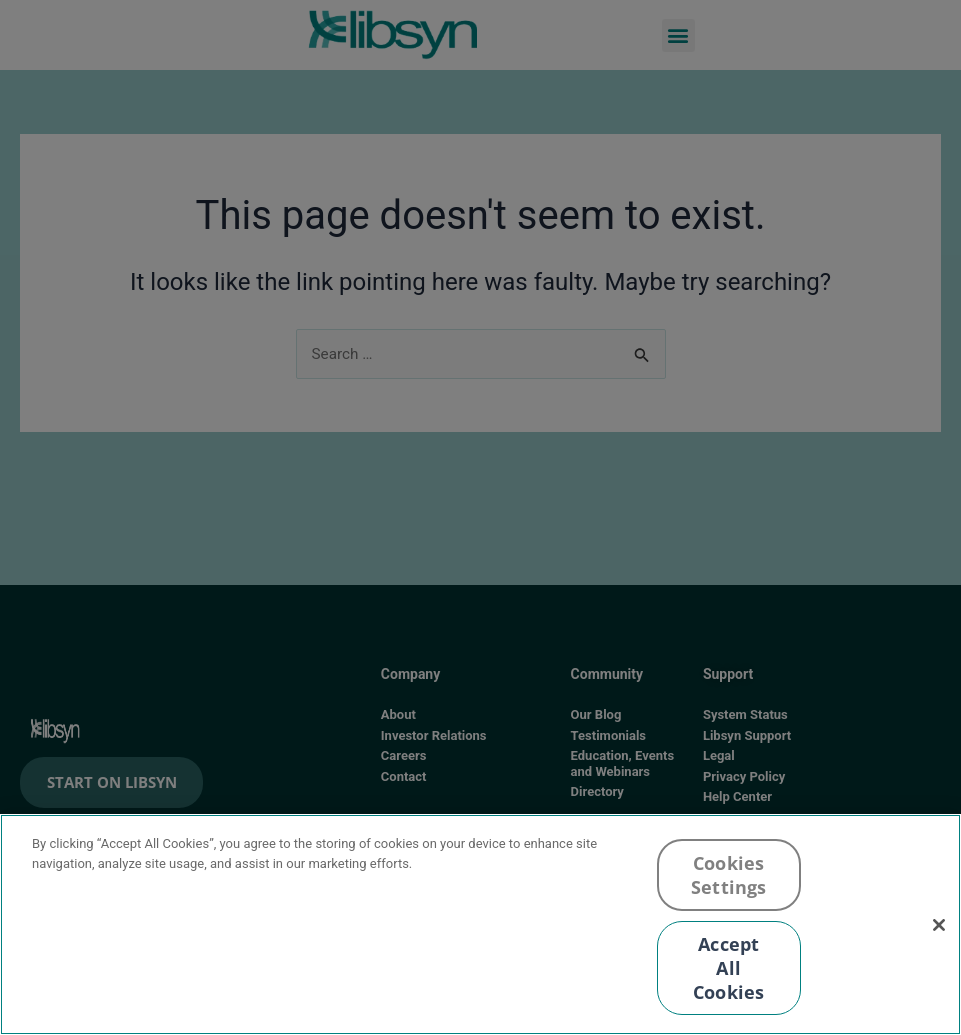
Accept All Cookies (728, 968)
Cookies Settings (728, 875)
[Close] (939, 925)
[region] (480, 924)
